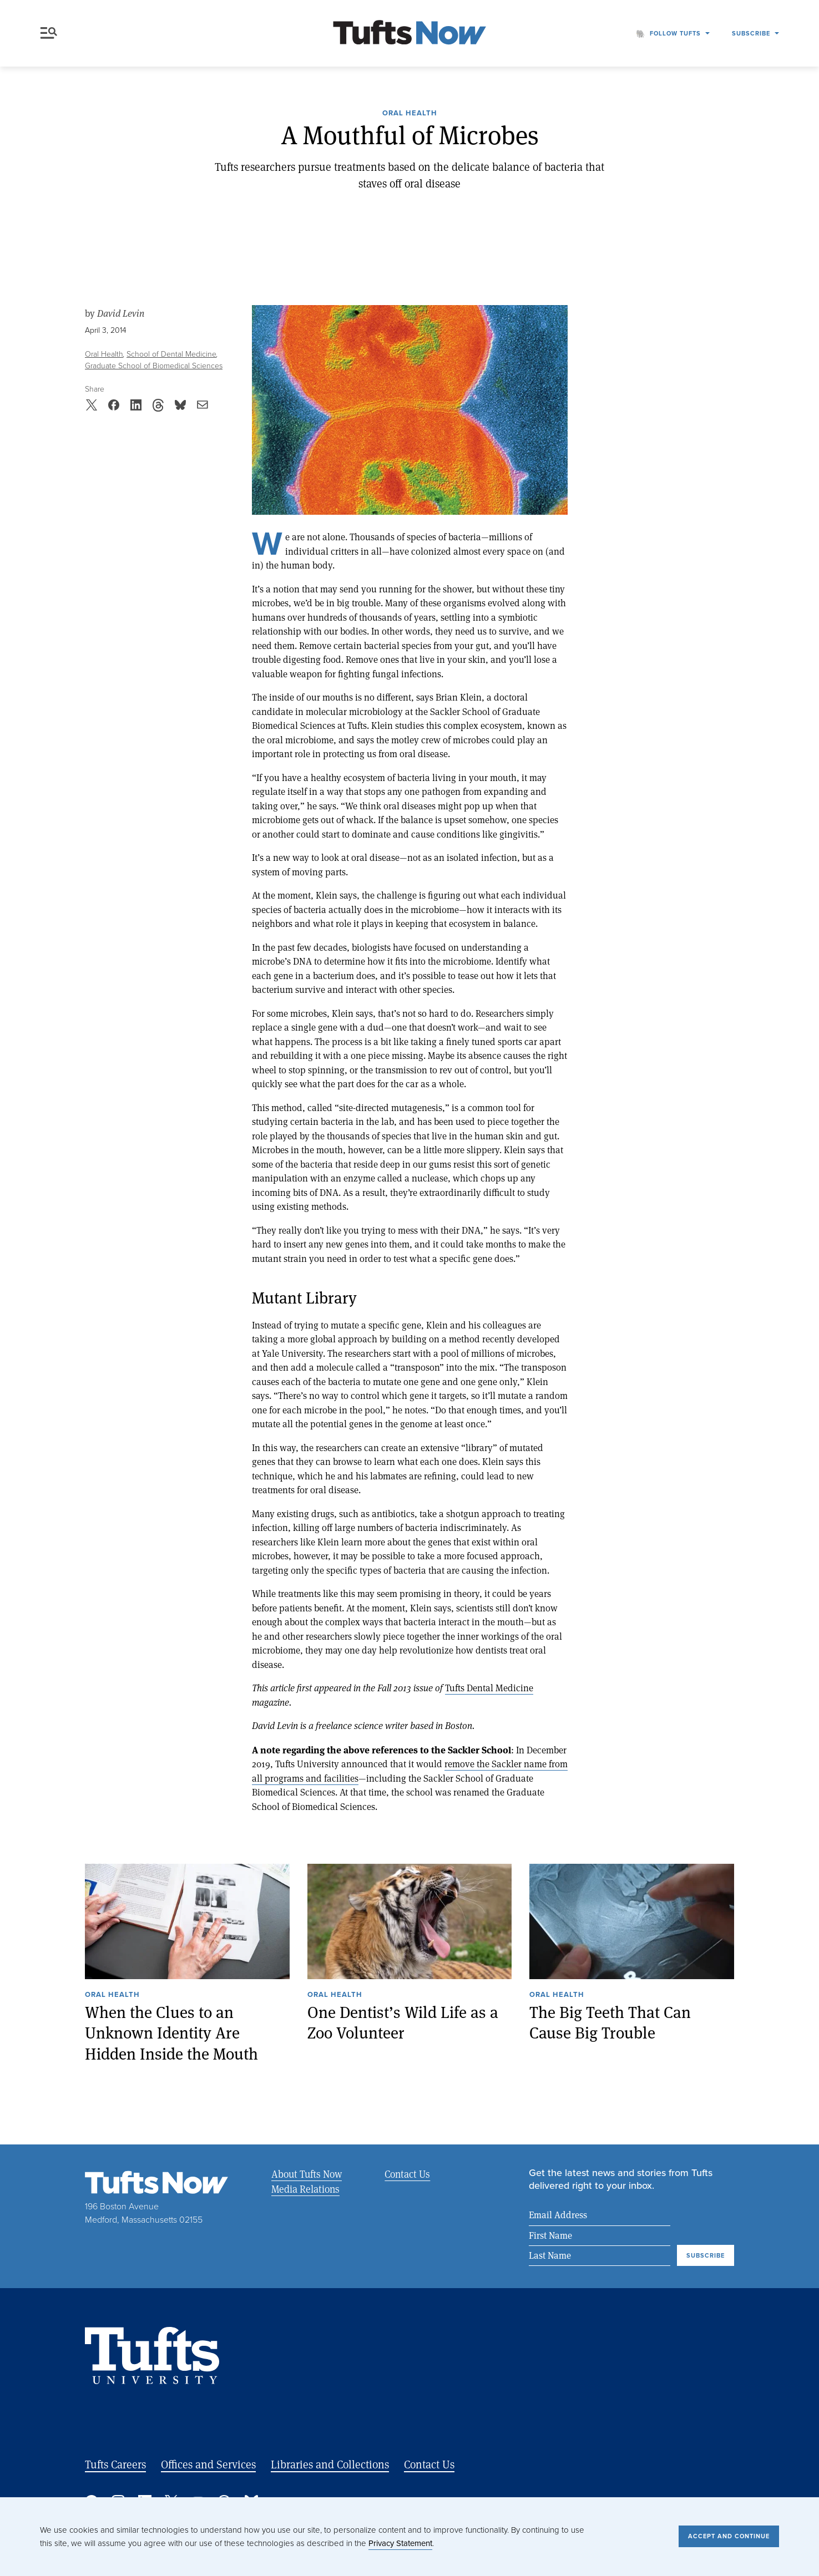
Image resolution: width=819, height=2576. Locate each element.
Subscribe (751, 33)
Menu (49, 33)
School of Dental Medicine (171, 354)
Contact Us (405, 2174)
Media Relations (305, 2188)
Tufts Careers (115, 2464)
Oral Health (409, 113)
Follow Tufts (675, 33)
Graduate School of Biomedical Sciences (154, 366)
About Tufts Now (306, 2174)
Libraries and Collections (330, 2464)
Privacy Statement (400, 2543)
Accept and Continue (729, 2536)
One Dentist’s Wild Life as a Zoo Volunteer (402, 2022)
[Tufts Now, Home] (409, 33)
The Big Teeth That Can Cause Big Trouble (610, 2022)
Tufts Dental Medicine (489, 1687)
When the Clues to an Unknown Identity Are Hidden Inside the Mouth (171, 2033)
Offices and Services (208, 2464)
